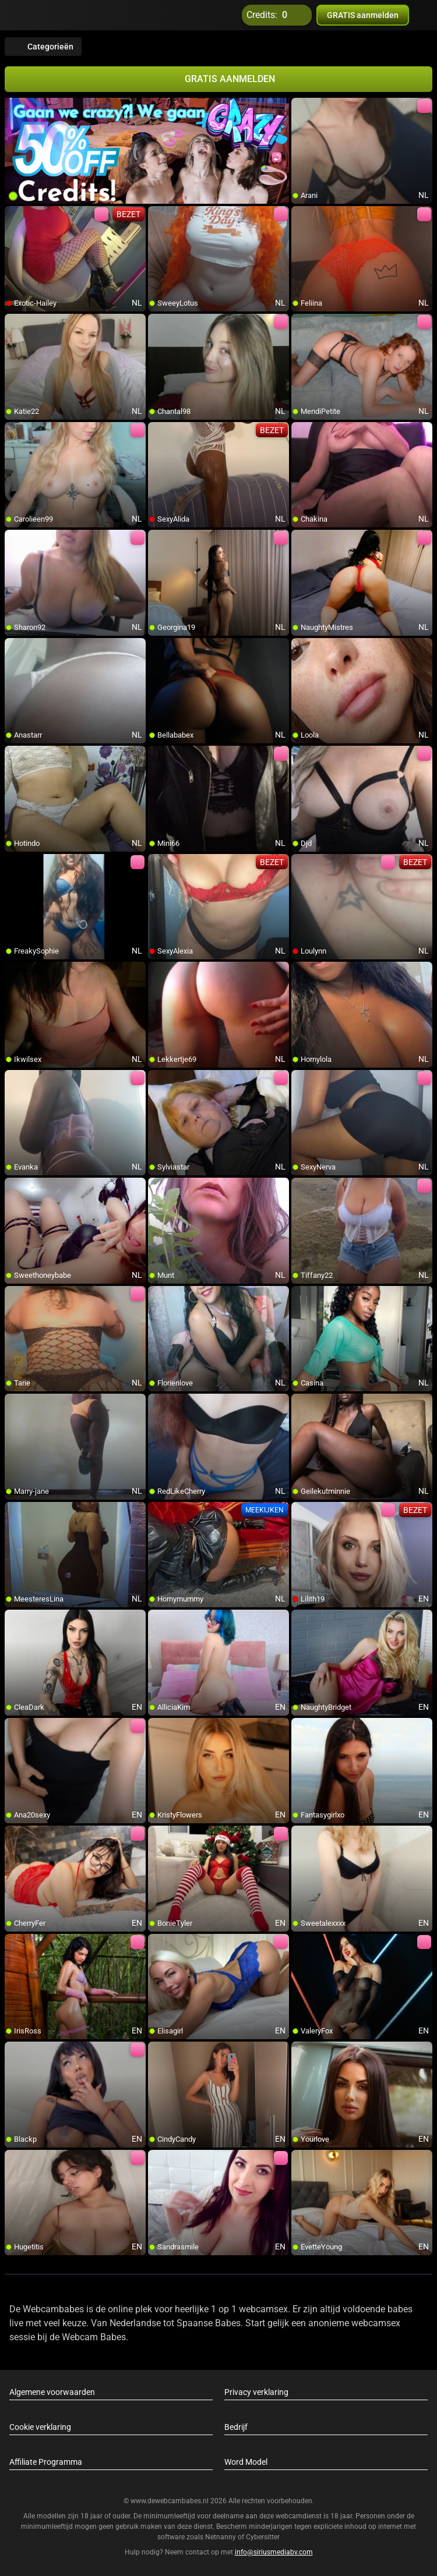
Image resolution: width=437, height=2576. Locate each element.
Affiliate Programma (45, 2462)
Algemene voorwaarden (52, 2392)
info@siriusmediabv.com (274, 2552)
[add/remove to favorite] (300, 107)
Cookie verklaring (40, 2427)
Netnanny (221, 2537)
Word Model (245, 2462)
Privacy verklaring (256, 2392)
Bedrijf (236, 2427)
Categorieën (43, 46)
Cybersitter (263, 2537)
